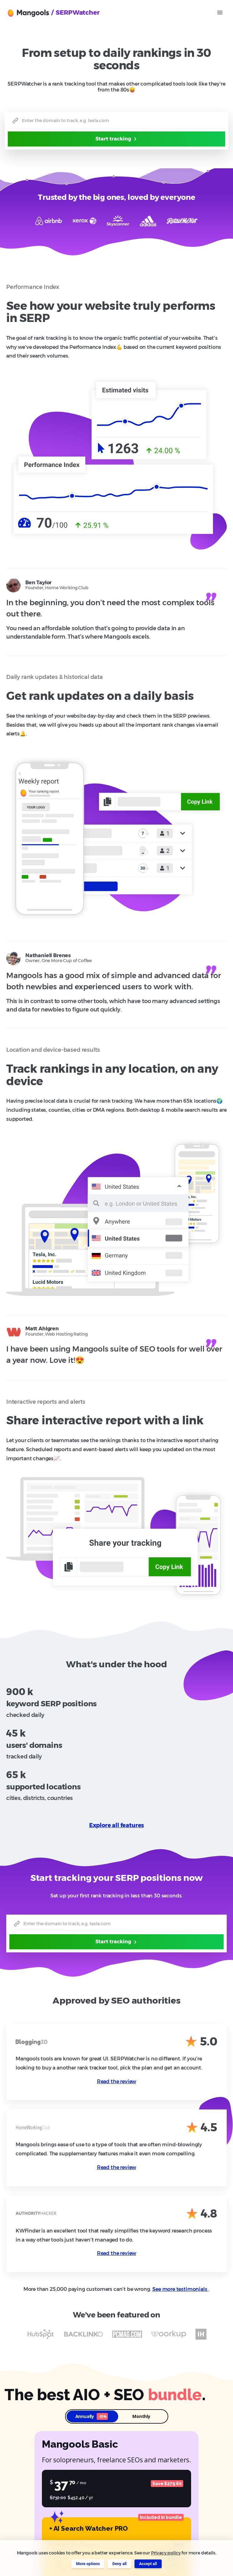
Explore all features (116, 1825)
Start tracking (116, 139)
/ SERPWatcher (75, 12)
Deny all (119, 2563)
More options (88, 2563)
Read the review (116, 2081)
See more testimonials (180, 2289)
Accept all (148, 2563)
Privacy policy (166, 2553)
